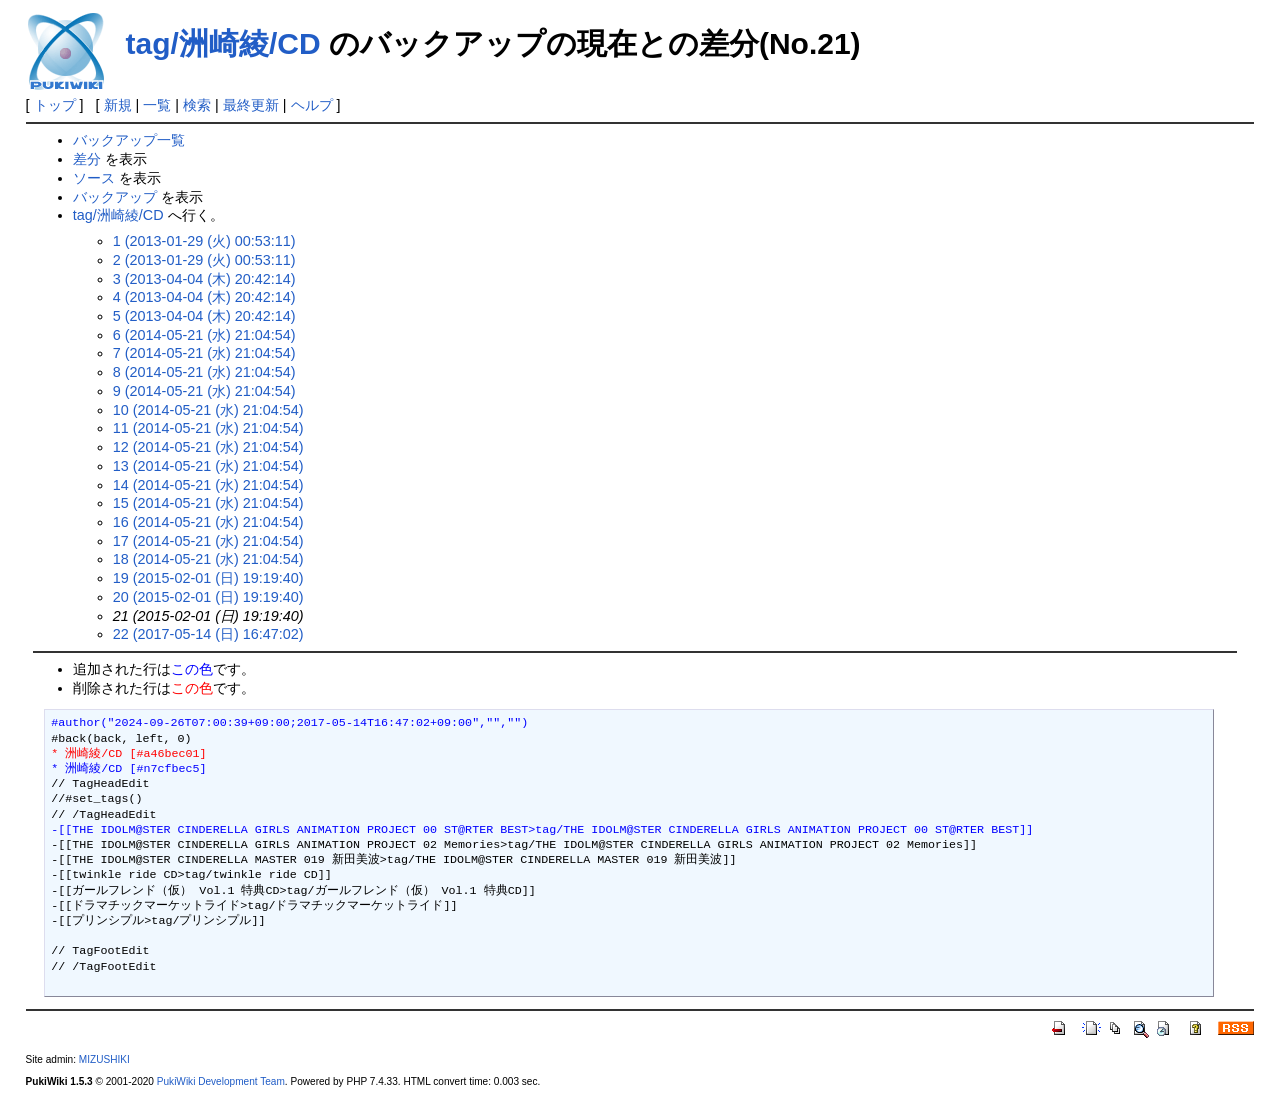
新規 (118, 105)
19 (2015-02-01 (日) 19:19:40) (208, 578)
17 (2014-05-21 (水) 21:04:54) (208, 541)
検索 (197, 105)
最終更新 (251, 105)
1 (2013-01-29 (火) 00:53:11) (204, 241)
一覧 (157, 105)
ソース (94, 178)
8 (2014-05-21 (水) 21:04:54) (204, 372)
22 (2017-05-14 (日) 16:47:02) (208, 634)
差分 (87, 159)
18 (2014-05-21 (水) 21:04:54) (208, 559)
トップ (55, 105)
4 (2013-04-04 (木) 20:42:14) (204, 297)
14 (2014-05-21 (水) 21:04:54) (208, 485)
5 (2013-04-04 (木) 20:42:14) (204, 316)
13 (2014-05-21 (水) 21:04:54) (208, 466)
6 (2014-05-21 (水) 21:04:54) (204, 335)
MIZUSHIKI (104, 1059)
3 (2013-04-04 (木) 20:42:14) (204, 279)
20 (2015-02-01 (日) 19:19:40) (208, 597)
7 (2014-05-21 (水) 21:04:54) (204, 353)
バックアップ (115, 197)
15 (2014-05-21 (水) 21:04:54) (208, 503)
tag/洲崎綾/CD (223, 43)
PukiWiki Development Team (221, 1081)
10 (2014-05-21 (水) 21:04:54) (208, 410)
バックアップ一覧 (129, 140)
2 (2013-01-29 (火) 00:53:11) (204, 260)
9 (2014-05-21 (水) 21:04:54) (204, 391)
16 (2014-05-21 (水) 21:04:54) (208, 522)
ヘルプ (312, 105)
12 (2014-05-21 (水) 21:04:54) (208, 447)
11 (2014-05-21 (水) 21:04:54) (208, 428)
